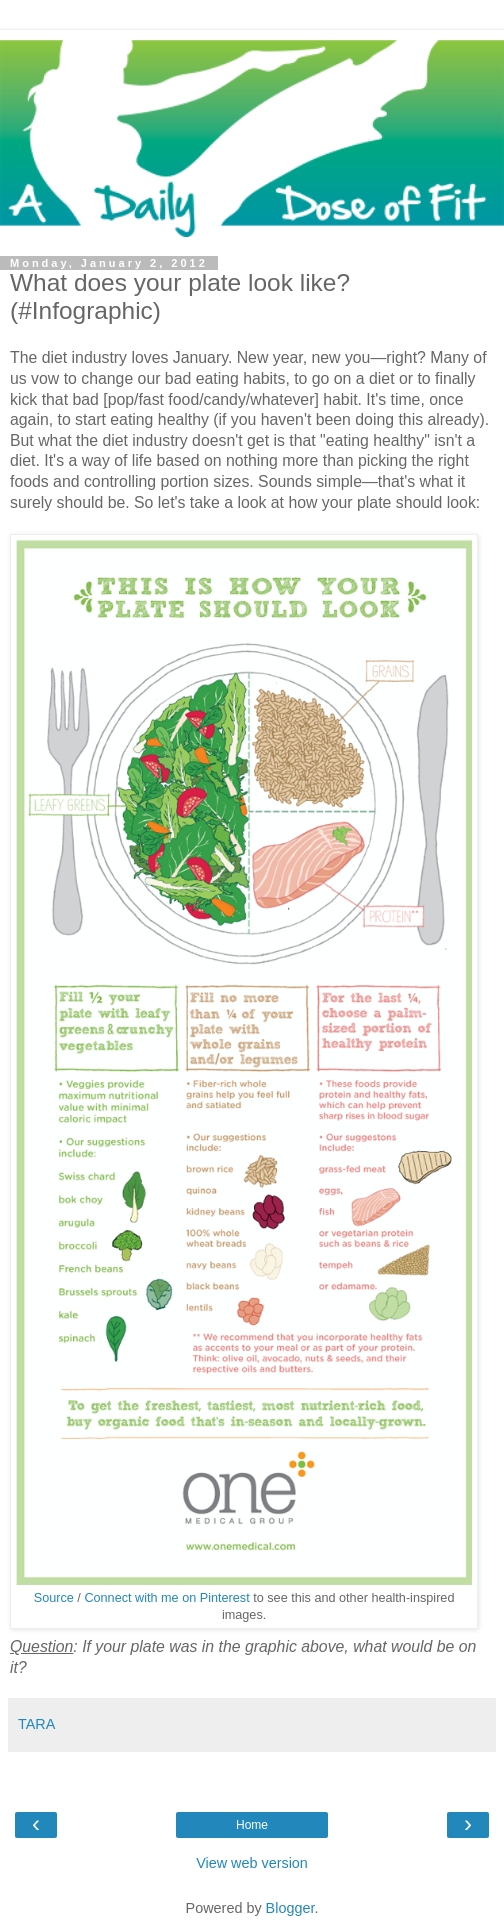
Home (252, 1825)
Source (54, 1598)
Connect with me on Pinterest (166, 1598)
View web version (252, 1863)
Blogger (290, 1908)
